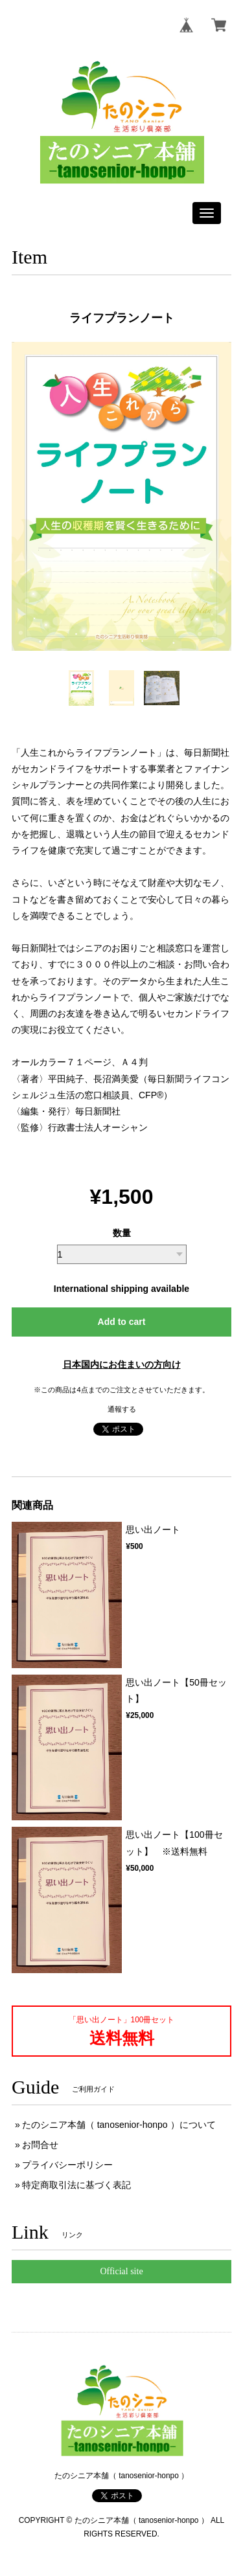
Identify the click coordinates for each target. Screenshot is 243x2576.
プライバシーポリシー (67, 2165)
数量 (122, 1233)
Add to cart (122, 1321)
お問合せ (40, 2145)
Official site (121, 2271)
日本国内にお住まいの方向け (122, 1364)
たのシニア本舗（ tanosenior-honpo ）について (119, 2124)
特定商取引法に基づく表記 (76, 2185)
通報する (122, 1409)
